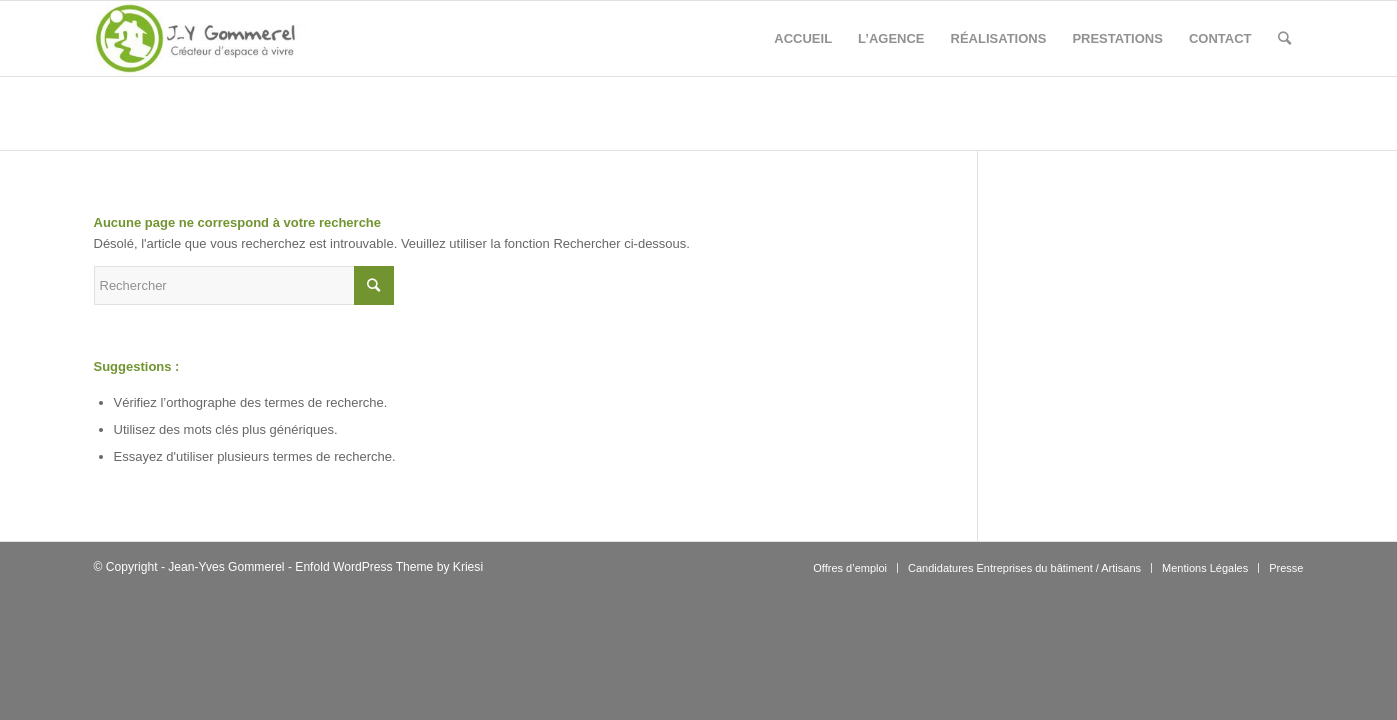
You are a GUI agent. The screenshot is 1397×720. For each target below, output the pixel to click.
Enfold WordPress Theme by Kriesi (389, 567)
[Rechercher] (1284, 38)
